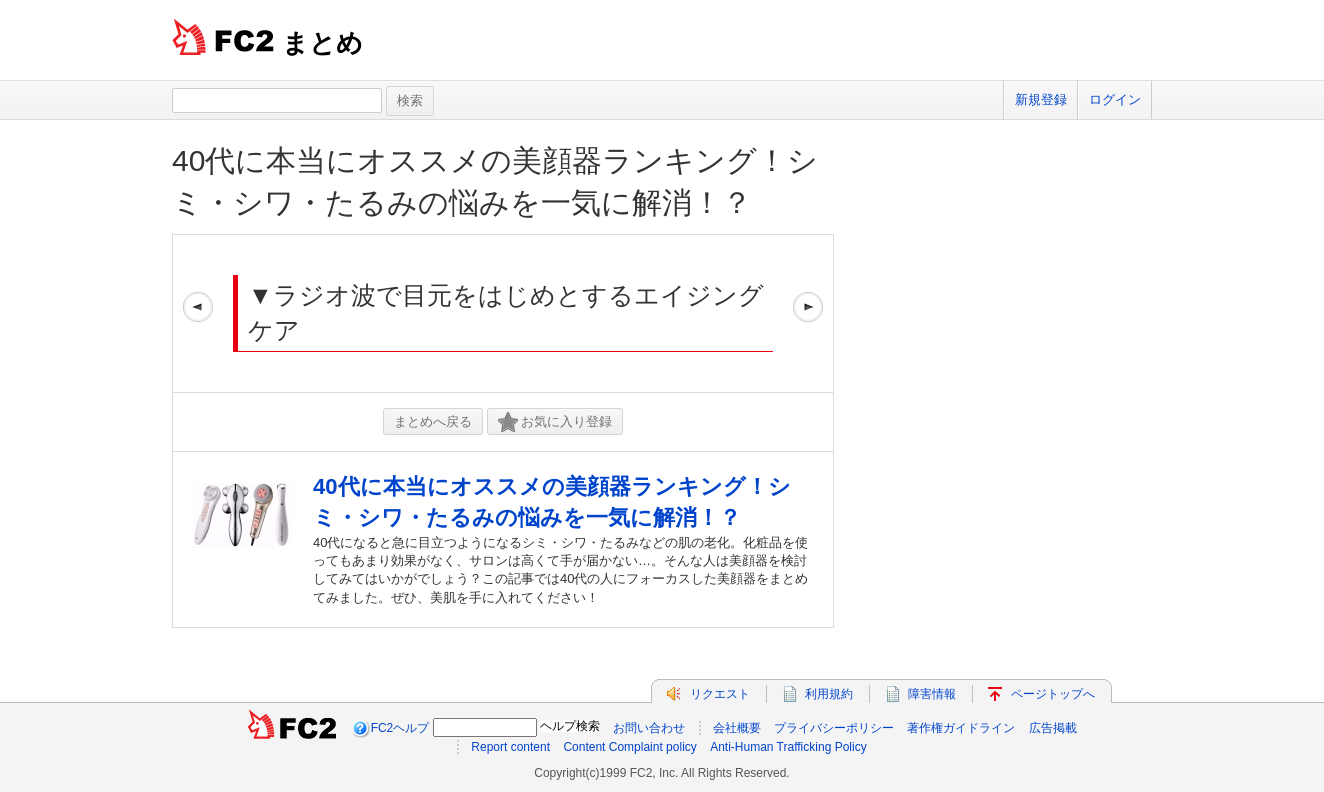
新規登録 (1041, 99)
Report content (510, 747)
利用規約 (829, 694)
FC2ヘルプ (400, 728)
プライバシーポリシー (834, 728)
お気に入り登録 (555, 422)
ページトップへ (1053, 694)
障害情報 (932, 694)
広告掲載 (1053, 728)
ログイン (1115, 99)
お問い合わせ (649, 728)
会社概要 (737, 728)
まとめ (322, 43)
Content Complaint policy (629, 747)
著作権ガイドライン (961, 728)
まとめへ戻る (433, 421)
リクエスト (720, 694)
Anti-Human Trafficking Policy (788, 747)
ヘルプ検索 (570, 726)
